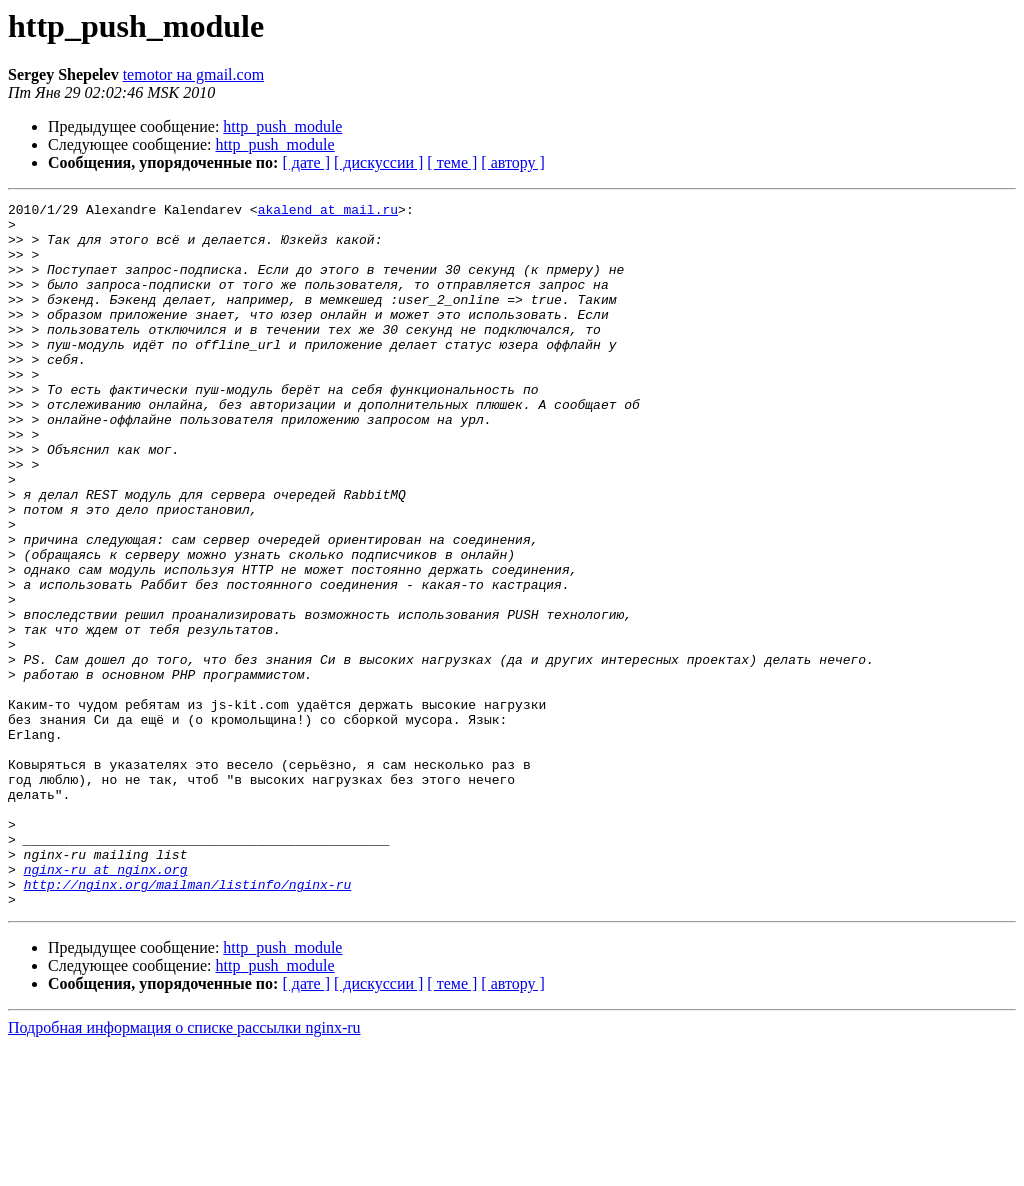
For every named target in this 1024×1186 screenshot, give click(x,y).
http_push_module (282, 126)
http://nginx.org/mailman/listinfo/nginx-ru (188, 1022)
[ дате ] (306, 162)
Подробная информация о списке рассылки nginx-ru (184, 1168)
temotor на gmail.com (193, 74)
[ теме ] (452, 162)
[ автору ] (512, 162)
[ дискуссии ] (378, 162)
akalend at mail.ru (328, 212)
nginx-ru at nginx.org (106, 1004)
